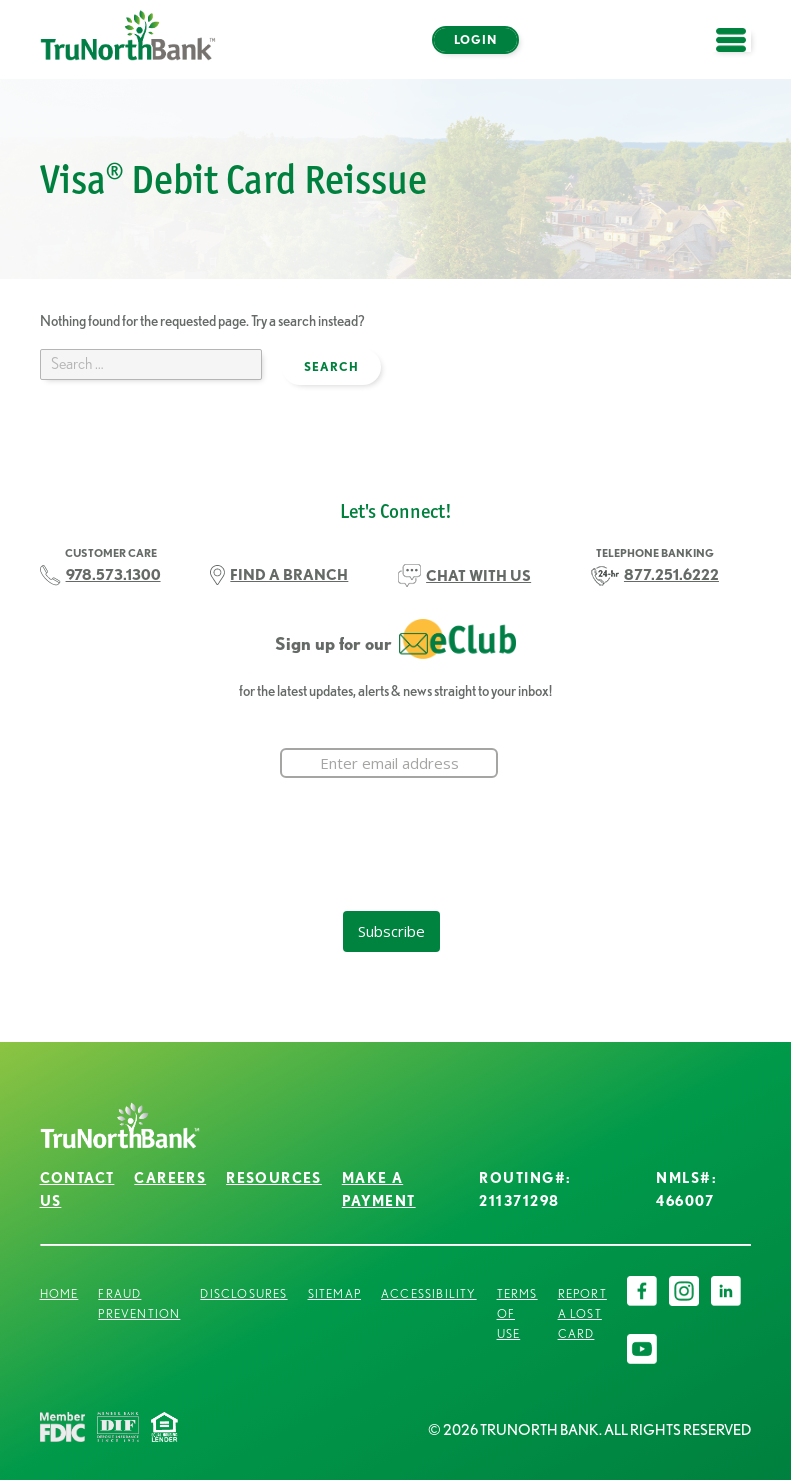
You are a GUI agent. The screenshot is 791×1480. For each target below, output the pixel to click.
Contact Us (77, 1189)
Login (475, 39)
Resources (274, 1178)
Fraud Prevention (139, 1303)
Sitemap (334, 1293)
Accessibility (429, 1293)
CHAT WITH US (478, 575)
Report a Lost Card (582, 1313)
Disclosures (243, 1293)
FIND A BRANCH (289, 574)
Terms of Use (517, 1313)
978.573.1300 (113, 574)
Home (59, 1293)
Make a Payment (379, 1189)
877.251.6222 (671, 574)
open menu (741, 51)
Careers (170, 1178)
